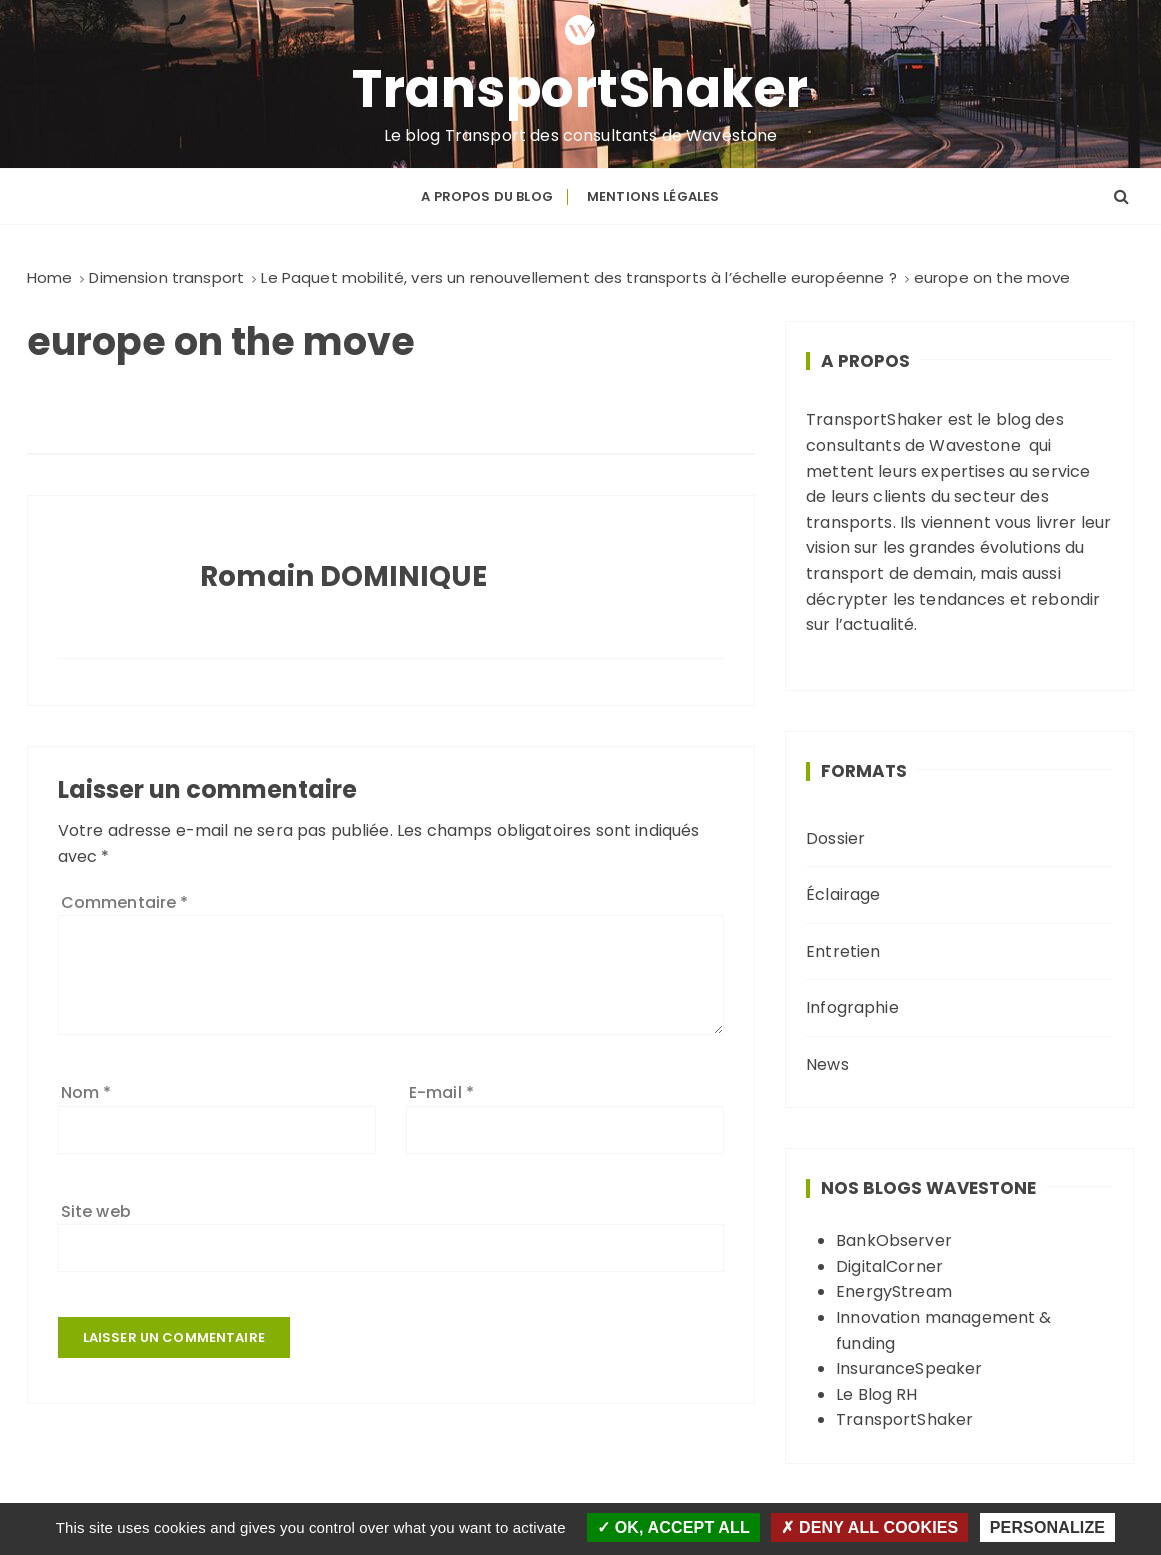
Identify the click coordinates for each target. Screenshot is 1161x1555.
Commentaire (125, 902)
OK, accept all (673, 1527)
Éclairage (843, 894)
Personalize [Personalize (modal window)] (1047, 1527)
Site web (96, 1211)
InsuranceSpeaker (909, 1368)
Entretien (843, 951)
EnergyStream (894, 1291)
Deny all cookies (869, 1527)
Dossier (835, 838)
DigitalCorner (889, 1266)
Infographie (852, 1007)
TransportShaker (580, 89)
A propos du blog (486, 196)
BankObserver (894, 1240)
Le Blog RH (877, 1394)
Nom (86, 1092)
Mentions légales (653, 196)
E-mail (441, 1092)
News (827, 1064)
